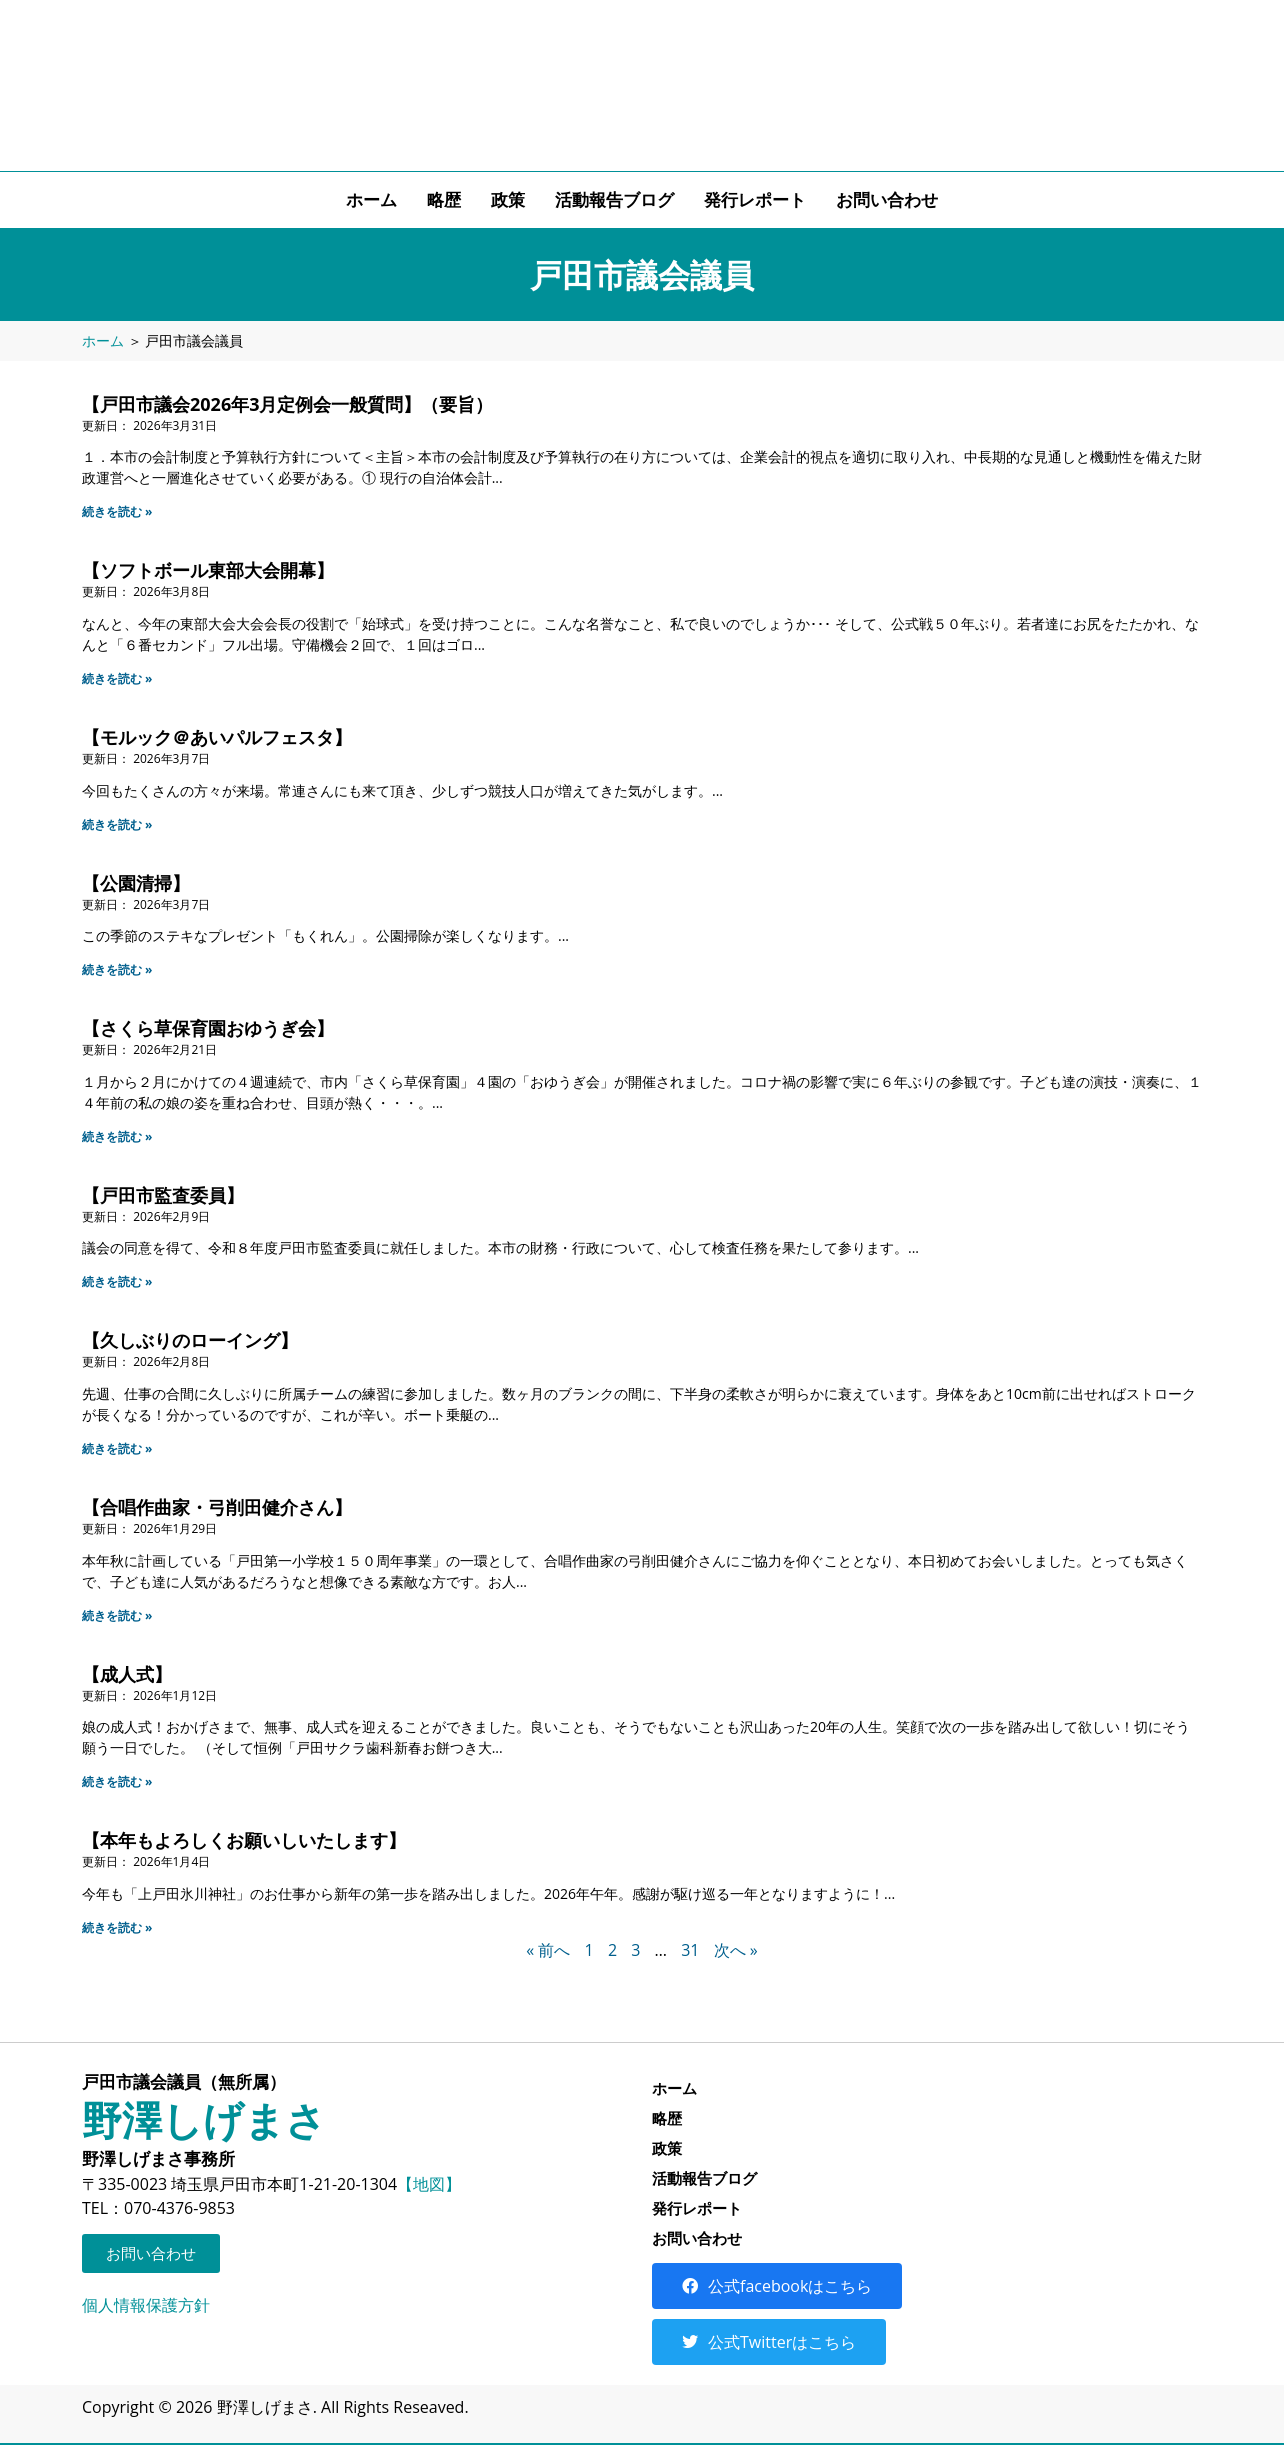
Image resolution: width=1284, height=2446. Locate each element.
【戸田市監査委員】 (163, 1195)
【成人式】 (127, 1674)
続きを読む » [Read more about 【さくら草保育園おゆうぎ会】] (117, 1136)
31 (690, 1950)
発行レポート (755, 199)
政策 (508, 199)
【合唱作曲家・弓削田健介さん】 (217, 1507)
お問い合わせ (887, 199)
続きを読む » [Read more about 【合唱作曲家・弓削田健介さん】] (117, 1615)
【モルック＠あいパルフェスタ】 (217, 737)
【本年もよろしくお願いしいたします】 (244, 1840)
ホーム (371, 199)
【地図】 (429, 2184)
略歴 (444, 199)
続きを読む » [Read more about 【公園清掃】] (117, 969)
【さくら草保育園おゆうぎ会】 (208, 1028)
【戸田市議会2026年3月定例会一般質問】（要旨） (287, 404)
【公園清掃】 (136, 883)
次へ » (736, 1950)
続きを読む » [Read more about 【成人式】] (117, 1781)
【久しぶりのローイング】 (190, 1340)
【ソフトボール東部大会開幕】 (208, 570)
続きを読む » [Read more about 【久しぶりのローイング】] (117, 1448)
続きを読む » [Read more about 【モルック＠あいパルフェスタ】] (117, 824)
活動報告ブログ (614, 199)
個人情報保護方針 (146, 2305)
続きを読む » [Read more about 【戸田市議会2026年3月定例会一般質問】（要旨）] (117, 511)
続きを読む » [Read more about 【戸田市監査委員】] (117, 1281)
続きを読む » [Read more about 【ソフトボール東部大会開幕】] (117, 678)
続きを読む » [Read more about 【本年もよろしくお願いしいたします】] (117, 1927)
